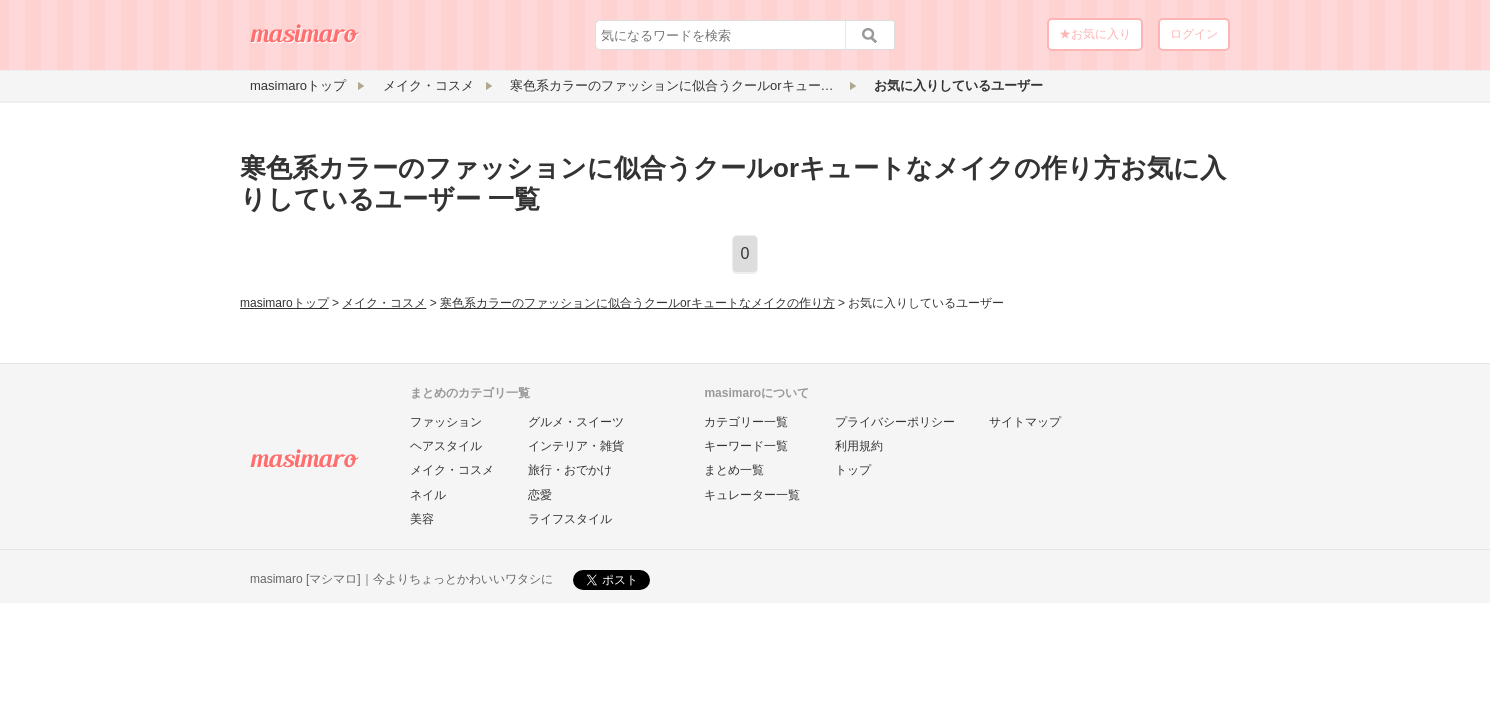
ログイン (1194, 34)
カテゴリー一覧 (746, 422)
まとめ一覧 (734, 470)
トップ (853, 470)
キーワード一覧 (746, 446)
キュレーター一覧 (752, 495)
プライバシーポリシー (895, 422)
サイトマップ (1025, 422)
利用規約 (859, 446)
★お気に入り (1095, 34)
